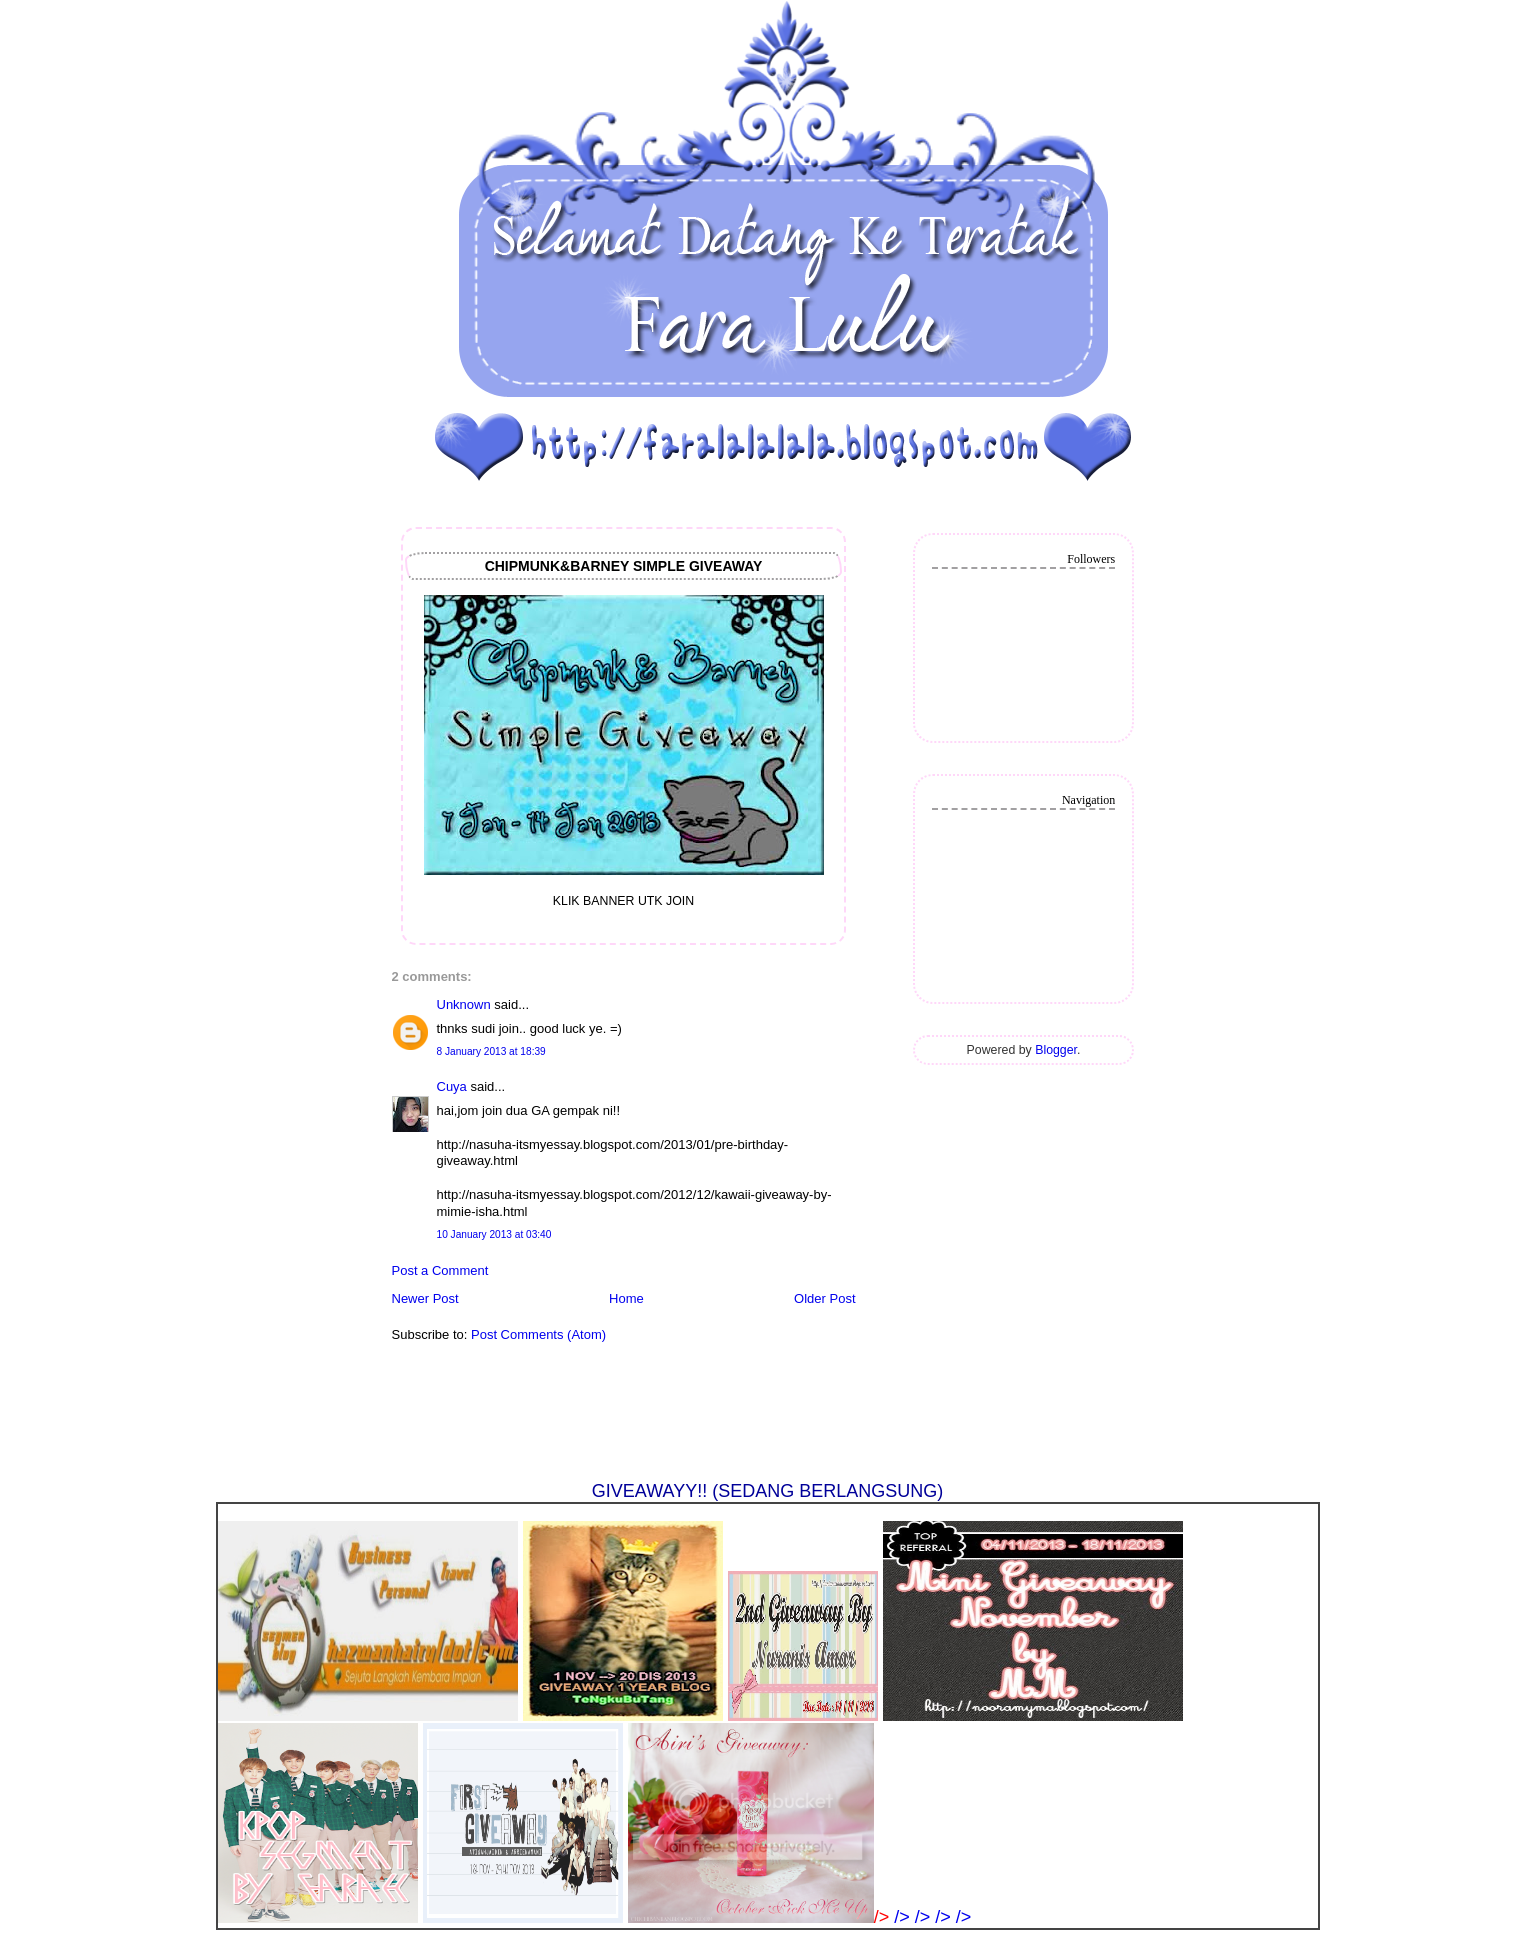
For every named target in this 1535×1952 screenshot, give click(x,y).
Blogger (1056, 1050)
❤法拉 (430, 54)
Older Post (824, 1298)
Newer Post (425, 1298)
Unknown (464, 1004)
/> (904, 1917)
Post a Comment (440, 1270)
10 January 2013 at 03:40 (494, 1234)
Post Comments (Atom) (538, 1334)
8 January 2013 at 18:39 (491, 1051)
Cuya (452, 1086)
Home (626, 1298)
